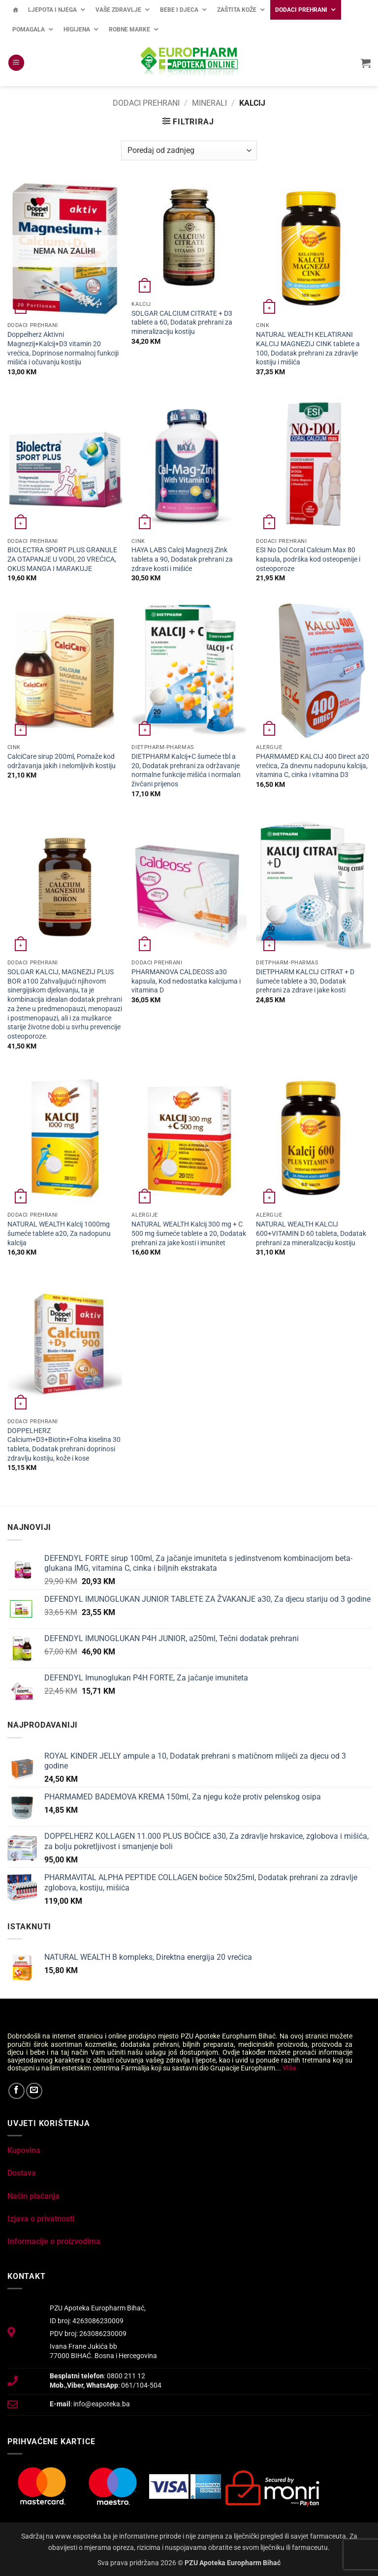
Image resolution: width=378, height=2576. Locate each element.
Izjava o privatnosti (40, 2218)
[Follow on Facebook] (16, 2091)
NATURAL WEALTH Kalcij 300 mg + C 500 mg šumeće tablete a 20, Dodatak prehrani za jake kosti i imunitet (188, 1233)
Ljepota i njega (52, 9)
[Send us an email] (34, 2091)
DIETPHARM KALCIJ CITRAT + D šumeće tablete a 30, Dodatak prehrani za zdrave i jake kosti (305, 981)
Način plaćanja (33, 2196)
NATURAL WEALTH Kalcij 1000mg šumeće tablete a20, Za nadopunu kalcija (59, 1233)
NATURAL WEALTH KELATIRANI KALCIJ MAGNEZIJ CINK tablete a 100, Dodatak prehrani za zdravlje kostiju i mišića (308, 348)
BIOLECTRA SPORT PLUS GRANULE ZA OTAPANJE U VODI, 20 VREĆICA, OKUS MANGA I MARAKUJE (62, 559)
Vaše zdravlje (118, 9)
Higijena (76, 29)
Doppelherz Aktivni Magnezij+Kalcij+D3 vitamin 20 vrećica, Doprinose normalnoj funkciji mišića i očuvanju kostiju (63, 348)
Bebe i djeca (179, 9)
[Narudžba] (188, 150)
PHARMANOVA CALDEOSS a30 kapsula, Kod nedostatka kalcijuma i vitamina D (186, 981)
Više (289, 2068)
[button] (16, 63)
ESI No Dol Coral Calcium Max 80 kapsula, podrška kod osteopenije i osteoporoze (308, 559)
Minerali (209, 103)
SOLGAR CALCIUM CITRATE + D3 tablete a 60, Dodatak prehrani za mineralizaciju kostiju (181, 322)
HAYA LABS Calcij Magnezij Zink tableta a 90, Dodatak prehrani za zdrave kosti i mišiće (182, 559)
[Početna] (15, 10)
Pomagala (28, 29)
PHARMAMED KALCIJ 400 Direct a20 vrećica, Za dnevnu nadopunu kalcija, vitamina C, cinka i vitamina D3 (312, 765)
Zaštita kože (236, 9)
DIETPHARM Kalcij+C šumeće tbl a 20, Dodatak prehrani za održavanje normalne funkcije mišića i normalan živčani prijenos (186, 770)
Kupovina (23, 2150)
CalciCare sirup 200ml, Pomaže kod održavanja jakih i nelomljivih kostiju (61, 761)
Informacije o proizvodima (53, 2241)
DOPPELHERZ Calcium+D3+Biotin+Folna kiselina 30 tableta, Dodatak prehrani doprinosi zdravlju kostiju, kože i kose (64, 1445)
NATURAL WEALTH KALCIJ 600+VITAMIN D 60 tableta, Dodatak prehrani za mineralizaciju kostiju (311, 1233)
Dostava (21, 2173)
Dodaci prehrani (301, 9)
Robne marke (129, 29)
